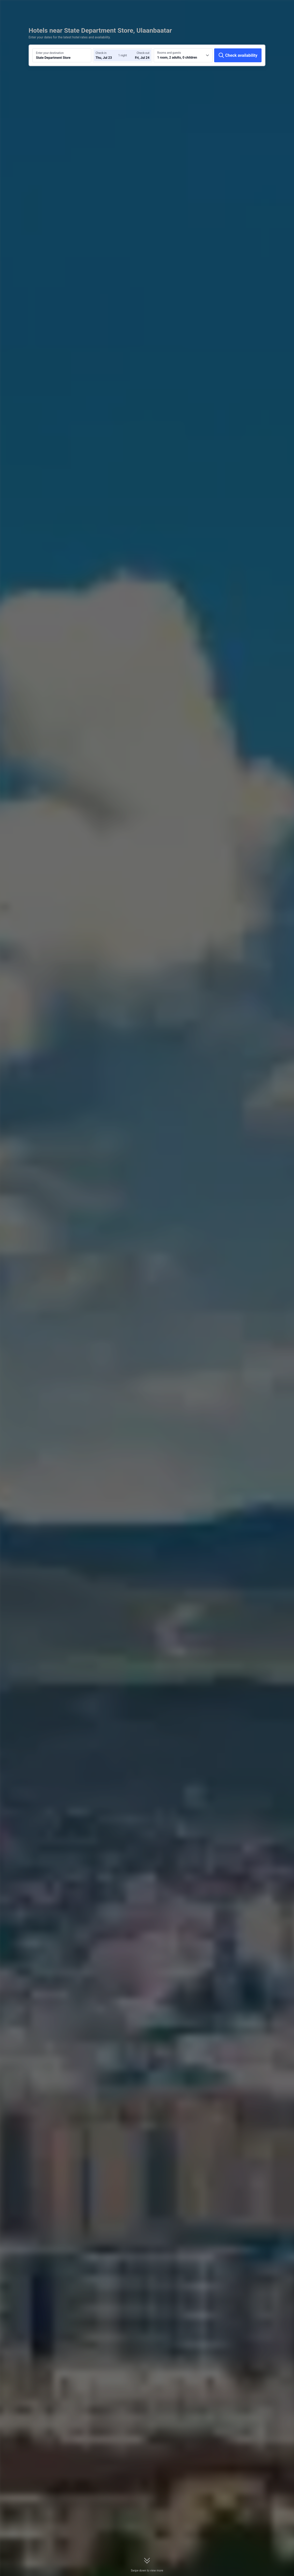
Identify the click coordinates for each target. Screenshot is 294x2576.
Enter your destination (50, 53)
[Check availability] (238, 55)
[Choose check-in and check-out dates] (107, 55)
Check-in (101, 53)
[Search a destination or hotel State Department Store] (61, 55)
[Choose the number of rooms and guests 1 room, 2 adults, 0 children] (183, 55)
